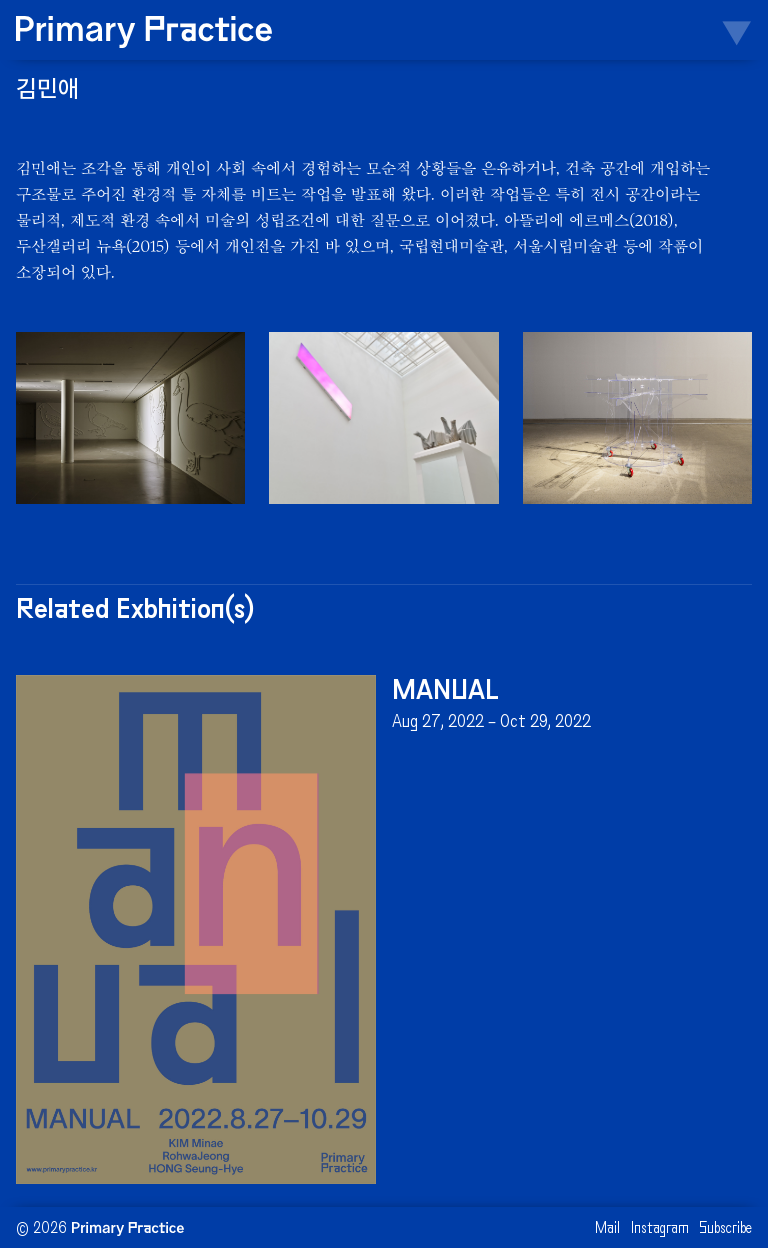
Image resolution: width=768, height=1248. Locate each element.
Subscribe (725, 1229)
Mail (607, 1229)
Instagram (660, 1229)
